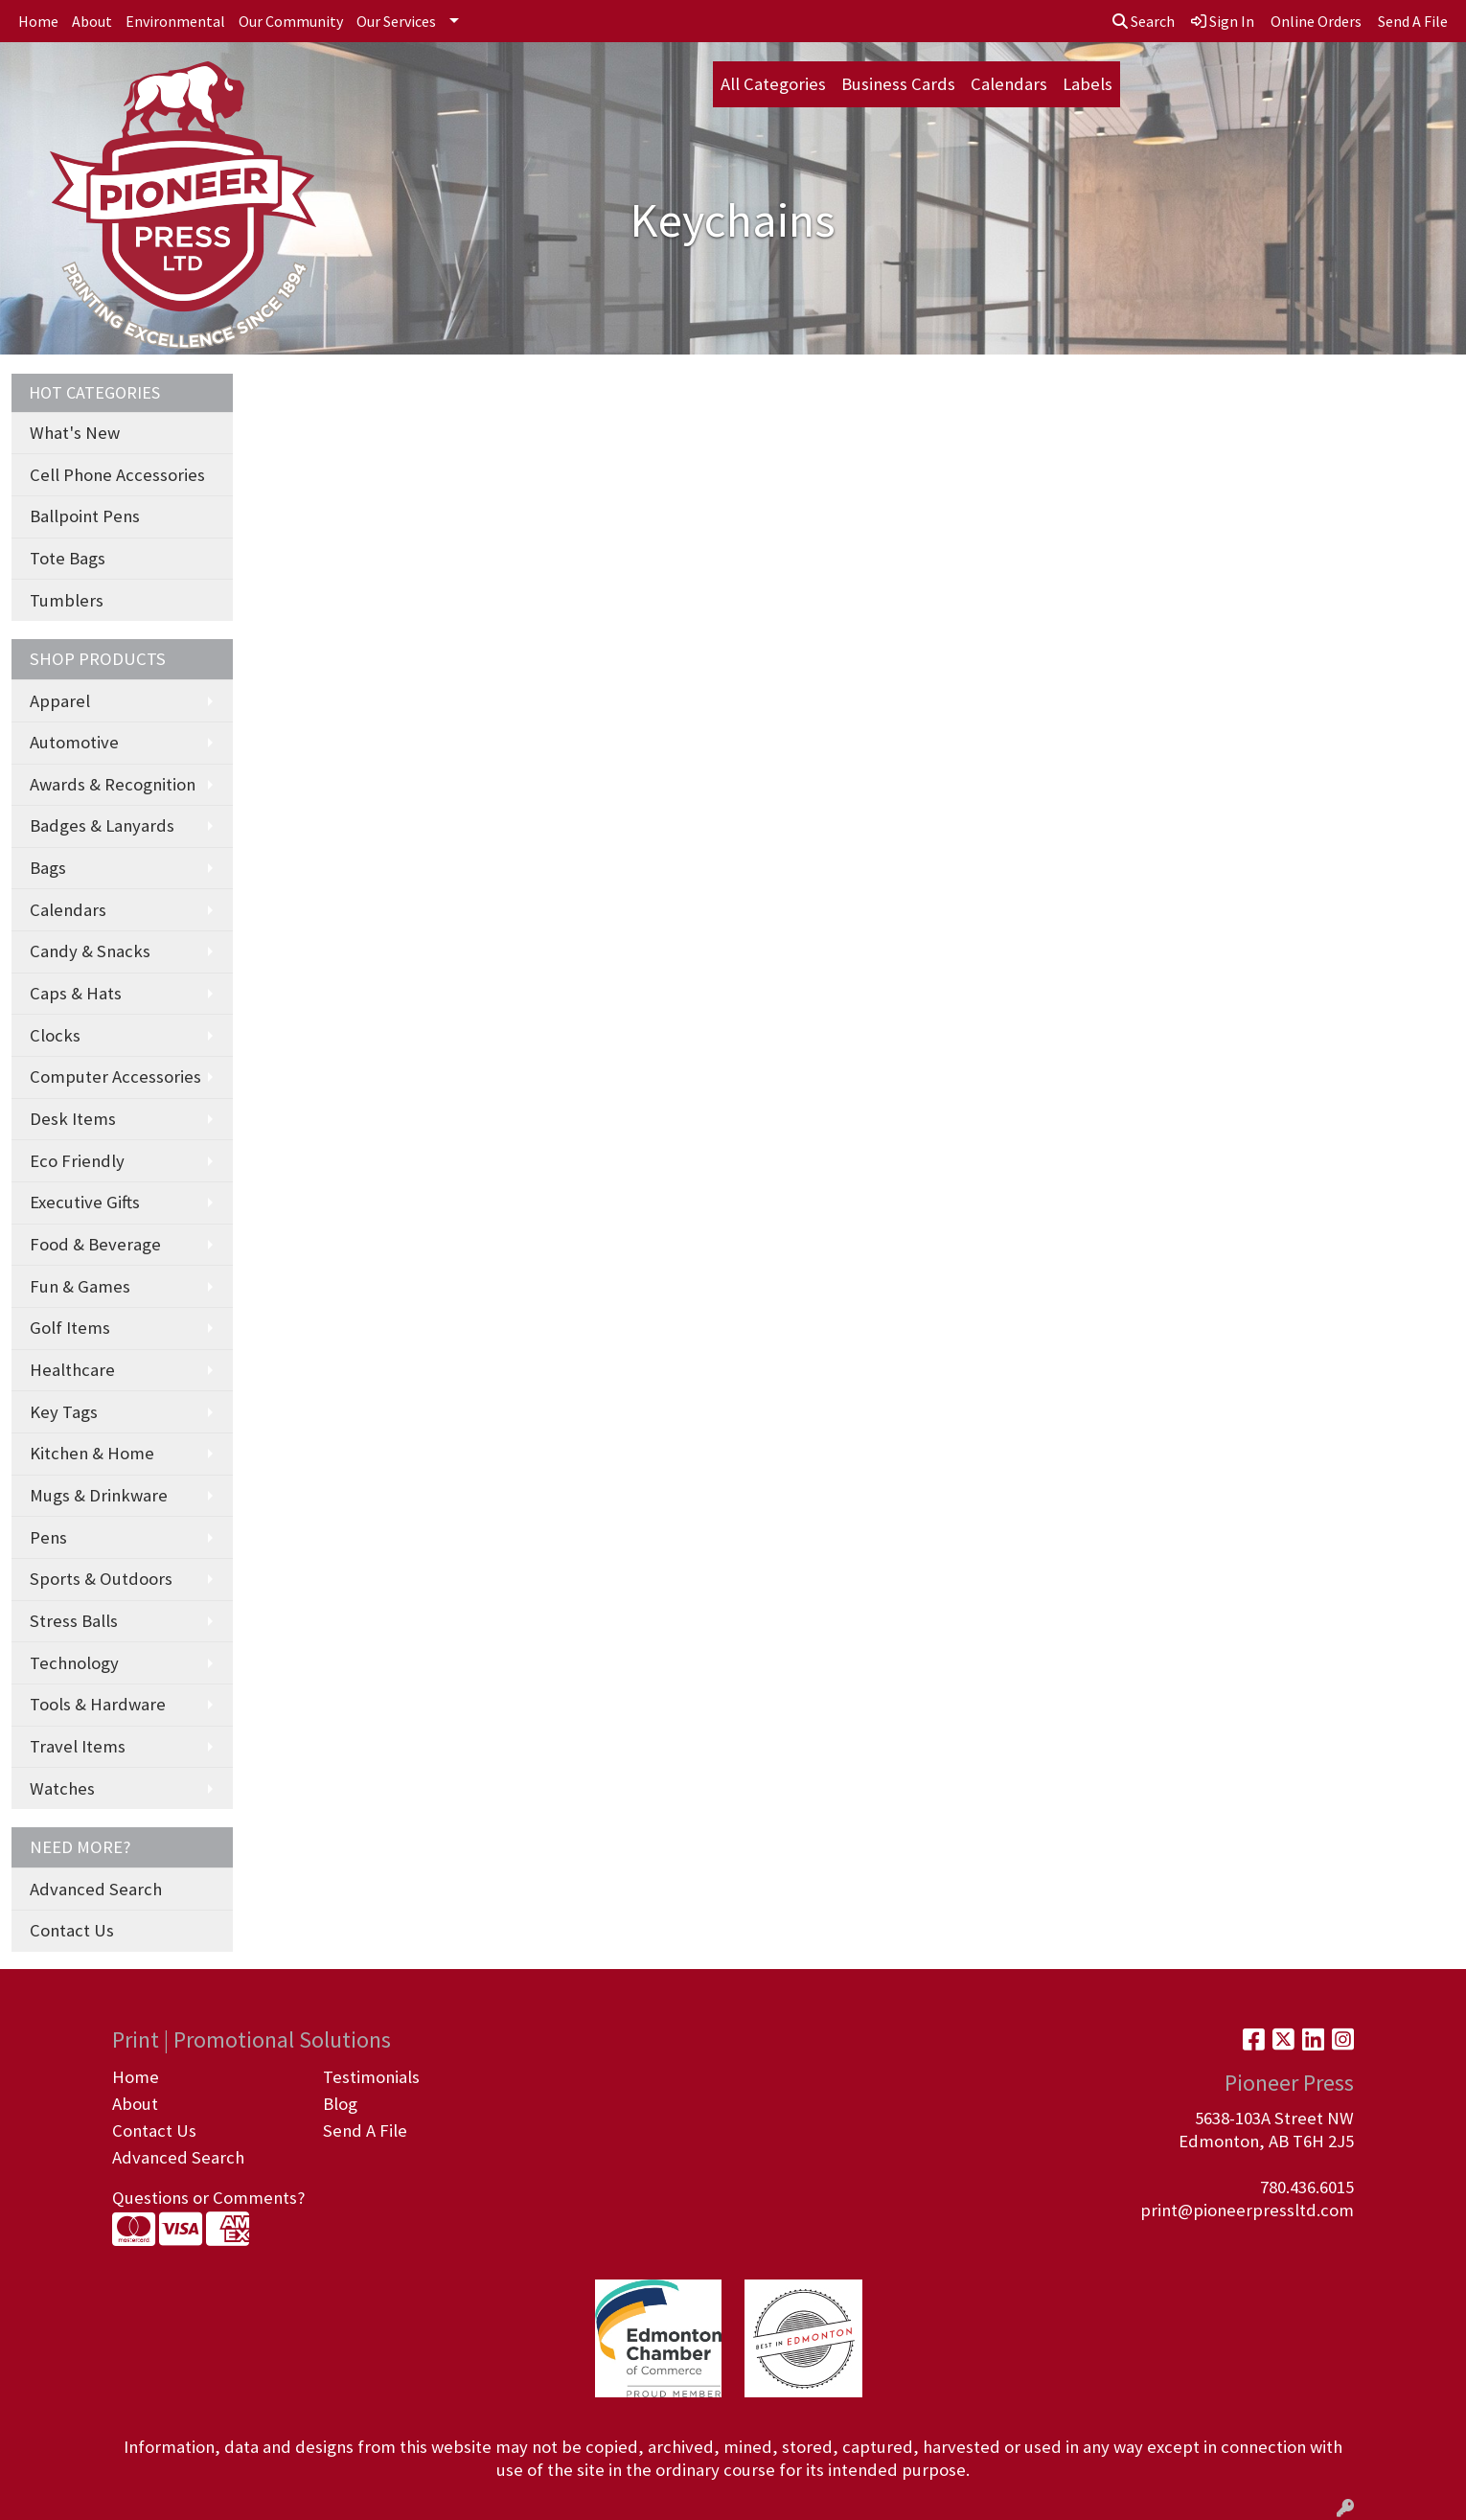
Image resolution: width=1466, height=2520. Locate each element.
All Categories (773, 84)
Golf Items (70, 1328)
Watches (62, 1788)
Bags (48, 868)
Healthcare (72, 1370)
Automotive (74, 742)
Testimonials (371, 2077)
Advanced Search (96, 1889)
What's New (75, 433)
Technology (74, 1663)
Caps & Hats (76, 993)
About (92, 21)
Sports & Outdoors (101, 1579)
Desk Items (73, 1119)
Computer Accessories (115, 1076)
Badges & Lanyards (102, 825)
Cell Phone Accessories (117, 475)
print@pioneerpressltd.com (1247, 2210)
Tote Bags (67, 558)
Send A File (365, 2130)
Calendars (1009, 84)
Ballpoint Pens (85, 516)
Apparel (60, 701)
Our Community (291, 21)
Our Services (396, 21)
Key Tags (64, 1412)
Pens (48, 1537)
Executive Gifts (85, 1202)
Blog (340, 2104)
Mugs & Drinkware (99, 1495)
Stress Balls (74, 1621)
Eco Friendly (77, 1161)
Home (38, 21)
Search (1143, 21)
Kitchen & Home (92, 1453)
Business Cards (898, 84)
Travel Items (78, 1746)
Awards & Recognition (112, 784)
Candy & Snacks (90, 951)
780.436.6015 (1307, 2187)
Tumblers (66, 600)
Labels (1087, 84)
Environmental (175, 21)
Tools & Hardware (98, 1704)
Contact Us (72, 1930)
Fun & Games (80, 1286)
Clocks (55, 1035)
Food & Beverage (95, 1244)
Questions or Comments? (208, 2198)
